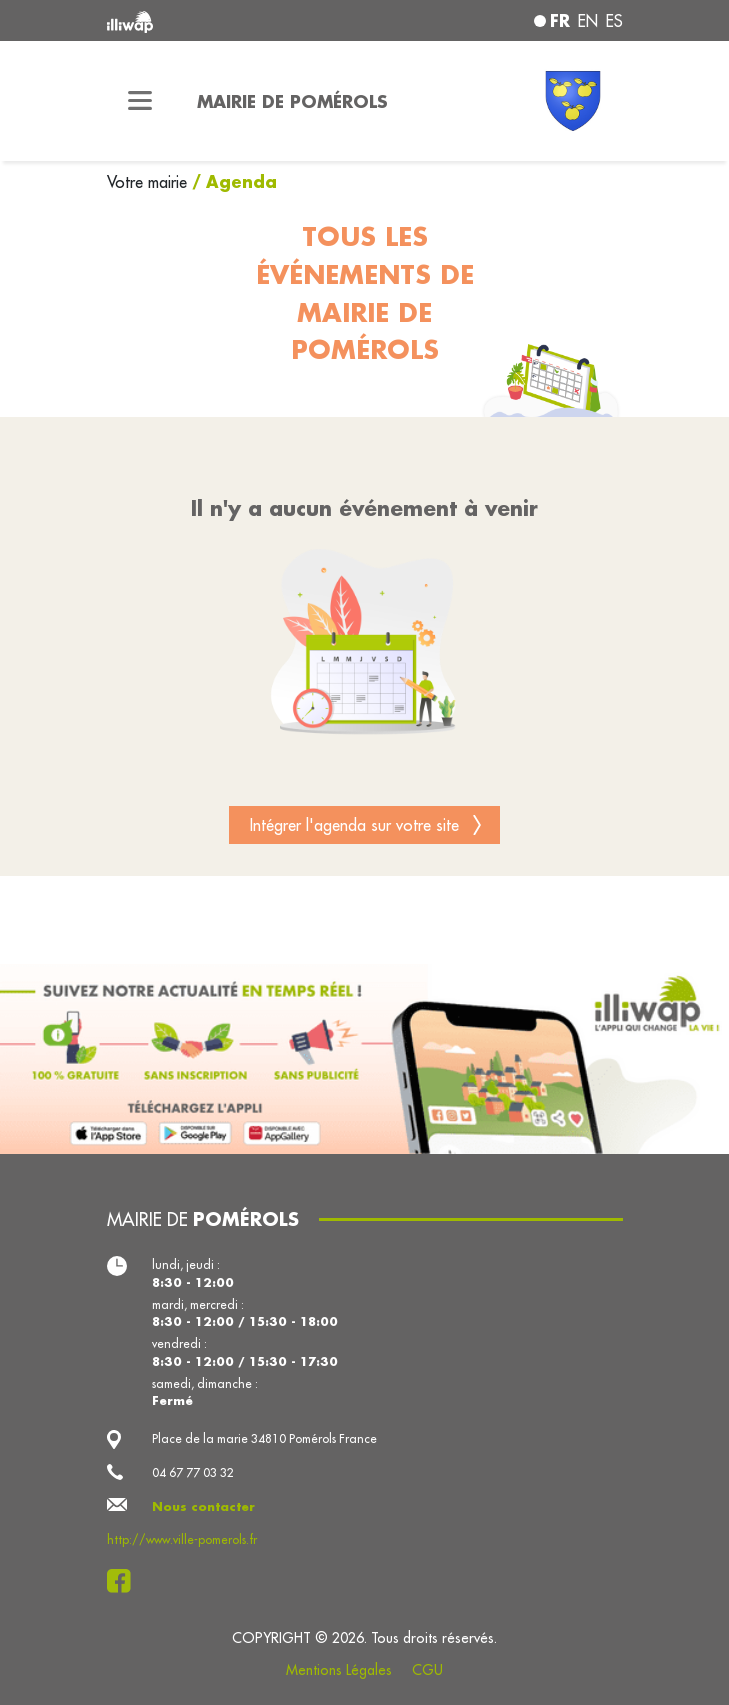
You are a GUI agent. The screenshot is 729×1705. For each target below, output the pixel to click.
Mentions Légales (339, 1670)
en (588, 21)
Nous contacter (203, 1506)
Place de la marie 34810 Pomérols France (264, 1438)
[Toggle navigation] (140, 101)
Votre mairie (149, 182)
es (614, 21)
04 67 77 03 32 (193, 1472)
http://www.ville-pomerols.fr (182, 1539)
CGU (427, 1670)
